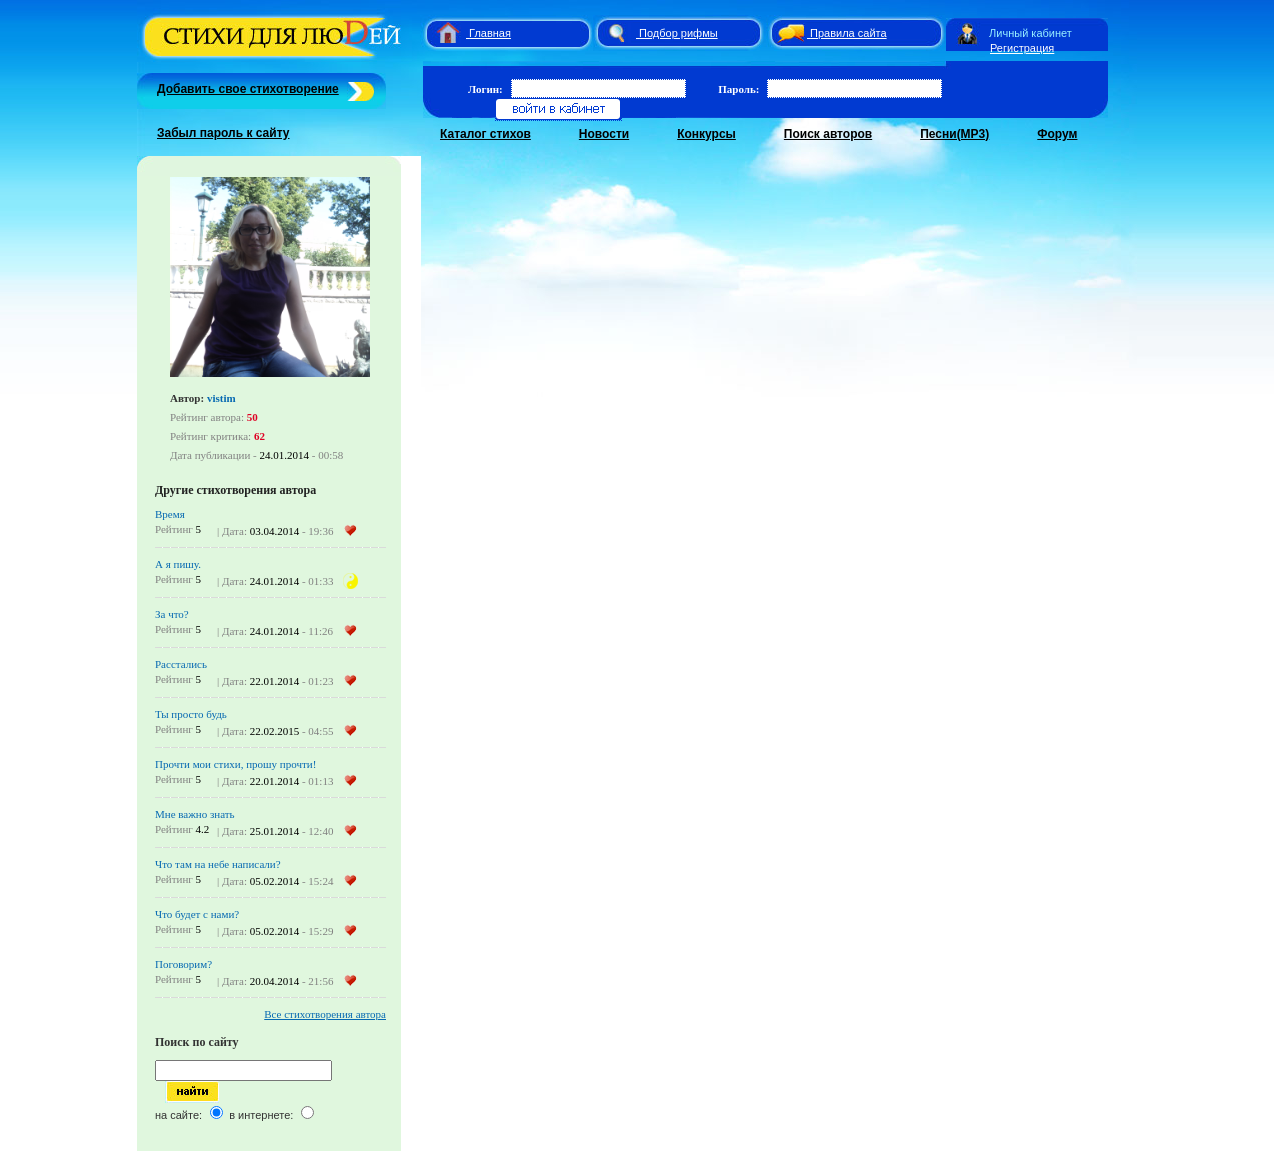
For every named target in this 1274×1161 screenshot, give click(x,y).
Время (170, 514)
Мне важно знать (195, 814)
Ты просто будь (191, 714)
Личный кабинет (1030, 33)
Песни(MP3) (954, 134)
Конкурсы (706, 134)
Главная (490, 33)
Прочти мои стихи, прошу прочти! (235, 764)
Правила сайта (848, 33)
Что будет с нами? (197, 914)
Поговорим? (183, 964)
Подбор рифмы (678, 33)
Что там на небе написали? (218, 864)
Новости (604, 134)
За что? (172, 614)
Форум (1057, 134)
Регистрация (1022, 48)
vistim (221, 398)
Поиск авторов (828, 134)
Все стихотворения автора (325, 1014)
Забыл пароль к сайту (223, 133)
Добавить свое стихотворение (248, 89)
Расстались (181, 664)
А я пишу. (178, 564)
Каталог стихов (485, 134)
